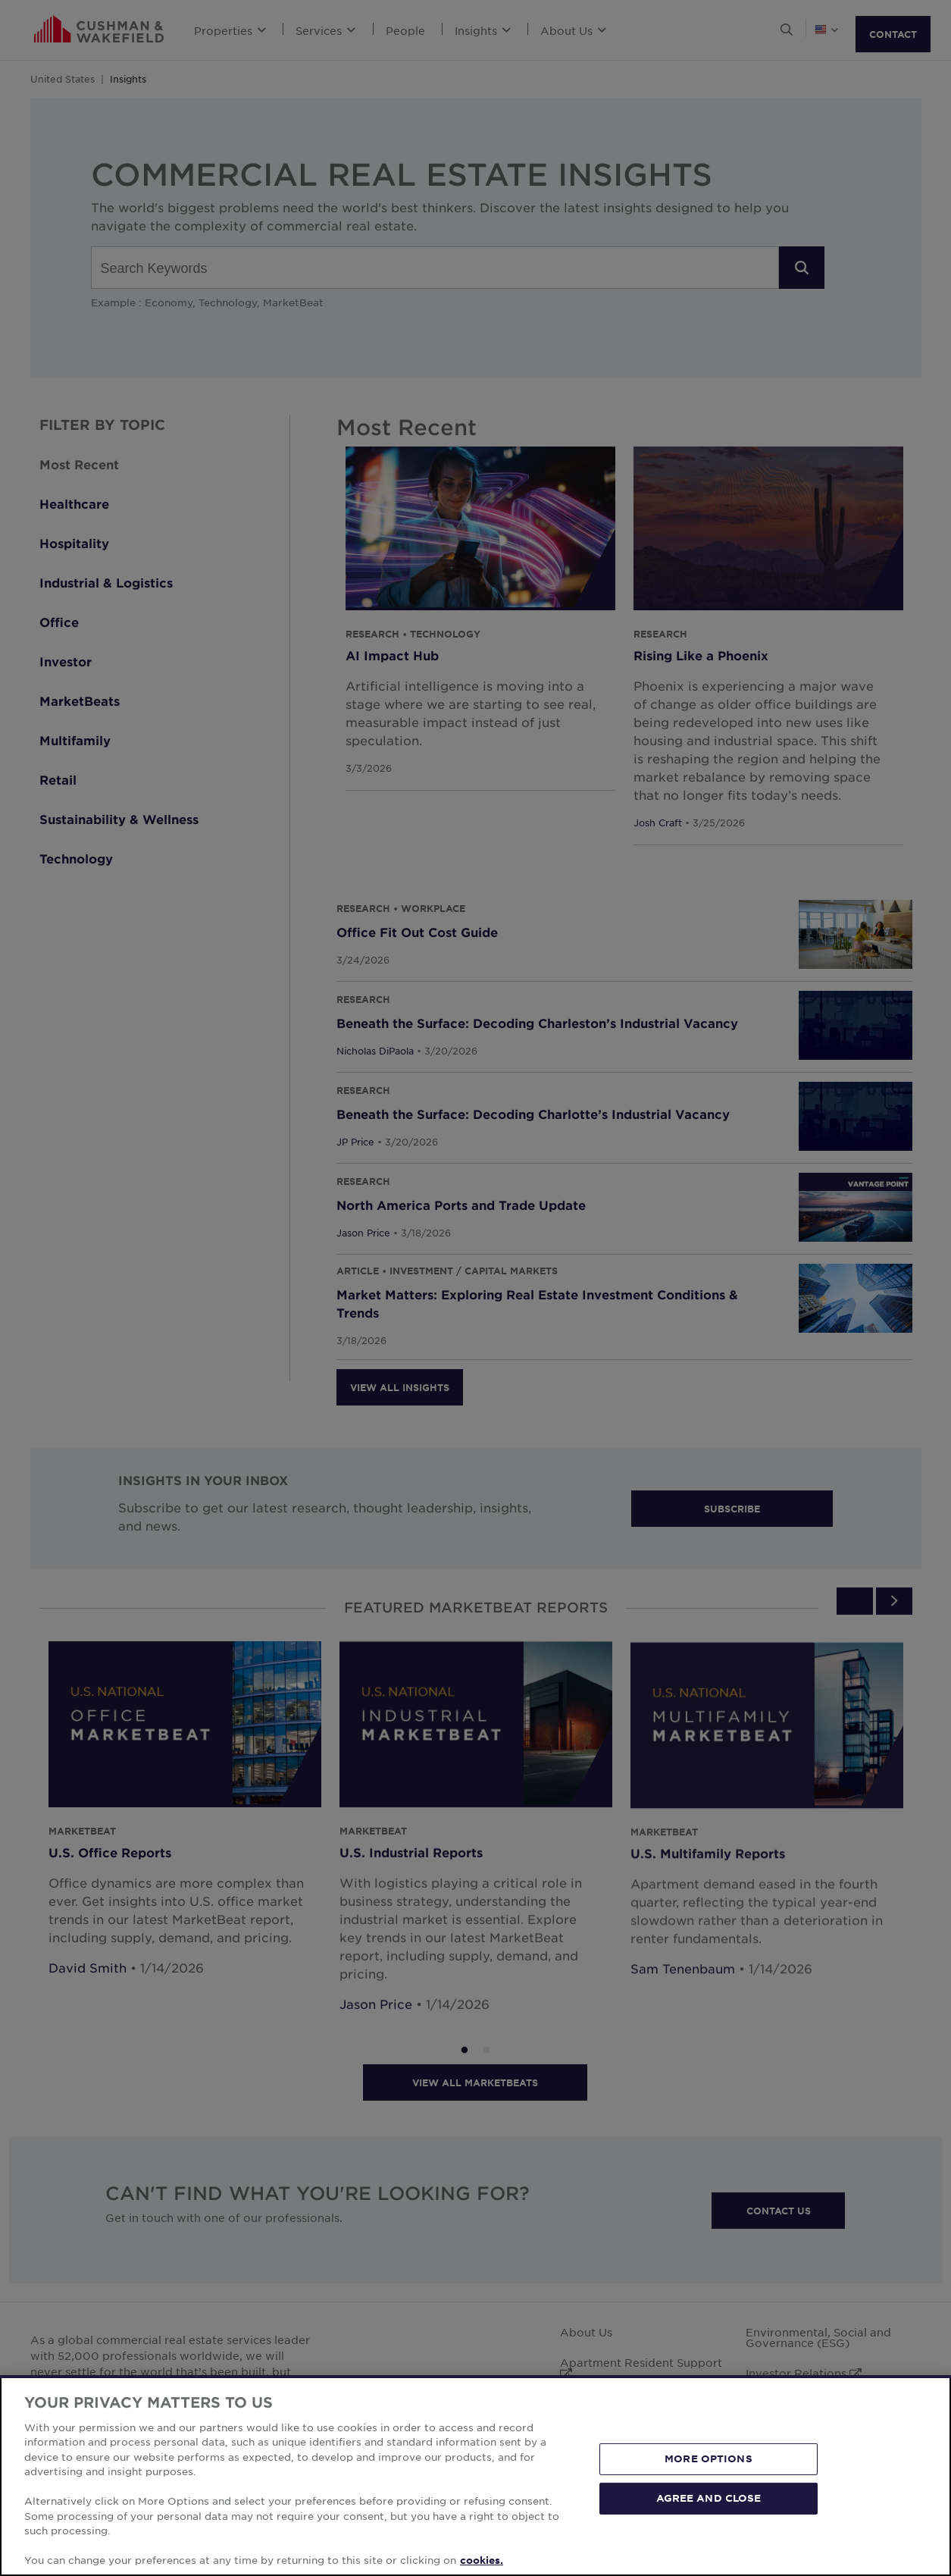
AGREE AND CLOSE (709, 2498)
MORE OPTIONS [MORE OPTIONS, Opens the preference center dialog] (708, 2458)
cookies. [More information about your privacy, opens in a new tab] (481, 2560)
